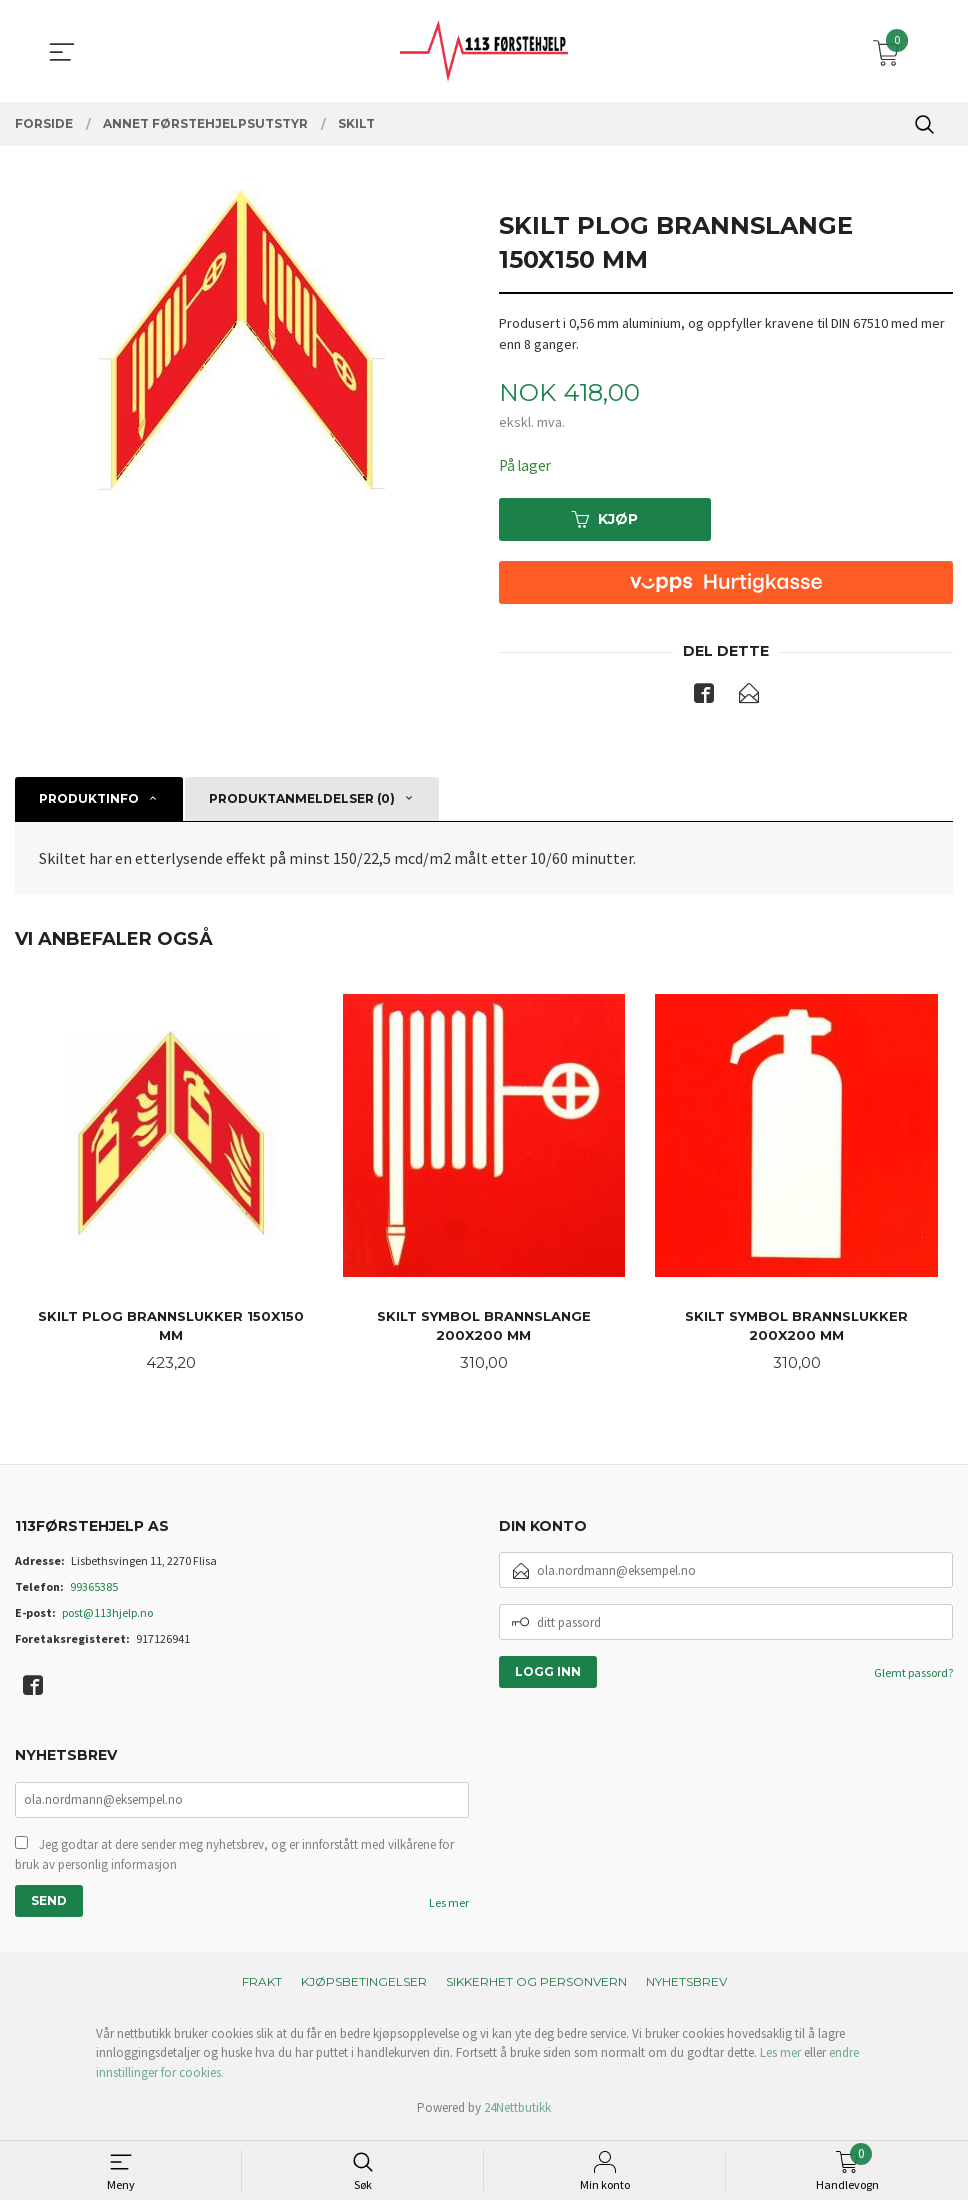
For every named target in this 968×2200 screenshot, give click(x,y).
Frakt (262, 1987)
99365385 (94, 1591)
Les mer (449, 1908)
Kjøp (605, 520)
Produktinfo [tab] (89, 800)
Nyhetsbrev (686, 1987)
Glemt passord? (913, 1677)
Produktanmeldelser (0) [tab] (302, 800)
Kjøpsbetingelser (364, 1987)
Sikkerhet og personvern (536, 1987)
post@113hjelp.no (107, 1617)
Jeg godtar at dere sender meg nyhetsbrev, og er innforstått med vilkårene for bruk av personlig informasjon (234, 1860)
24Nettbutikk (517, 2114)
